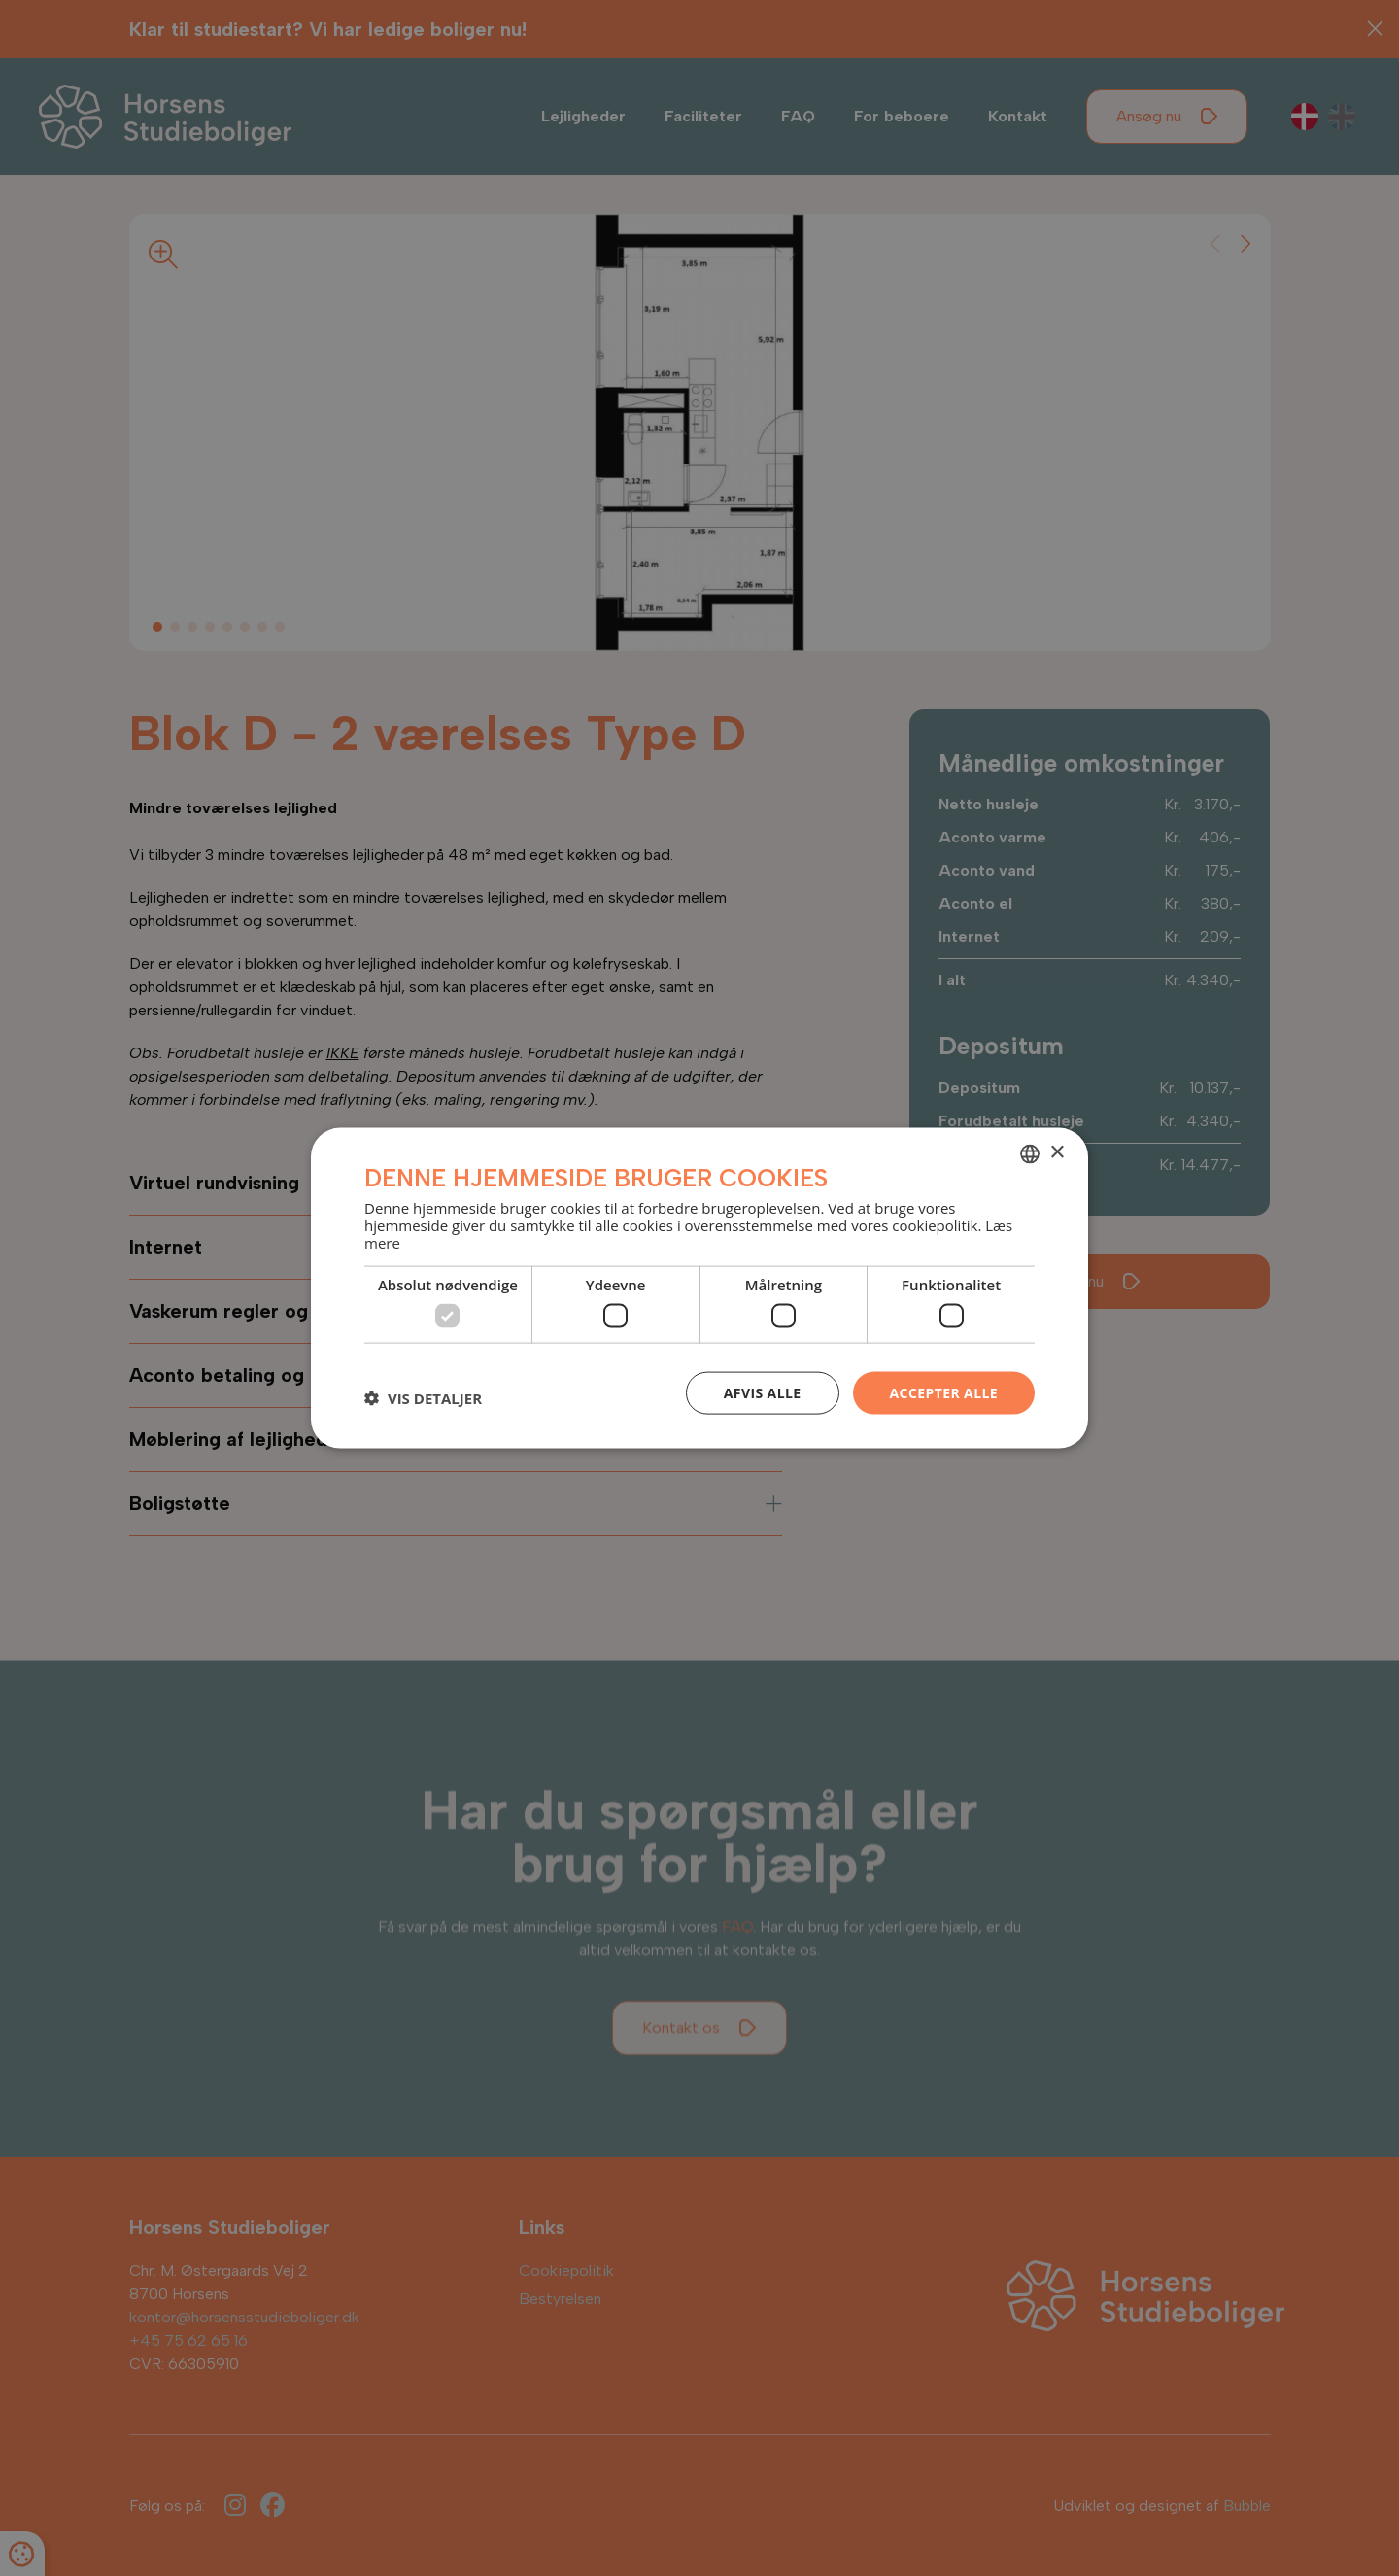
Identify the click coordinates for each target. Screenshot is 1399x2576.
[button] (423, 1397)
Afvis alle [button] (763, 1392)
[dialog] (699, 1288)
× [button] (1056, 1153)
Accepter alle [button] (944, 1392)
